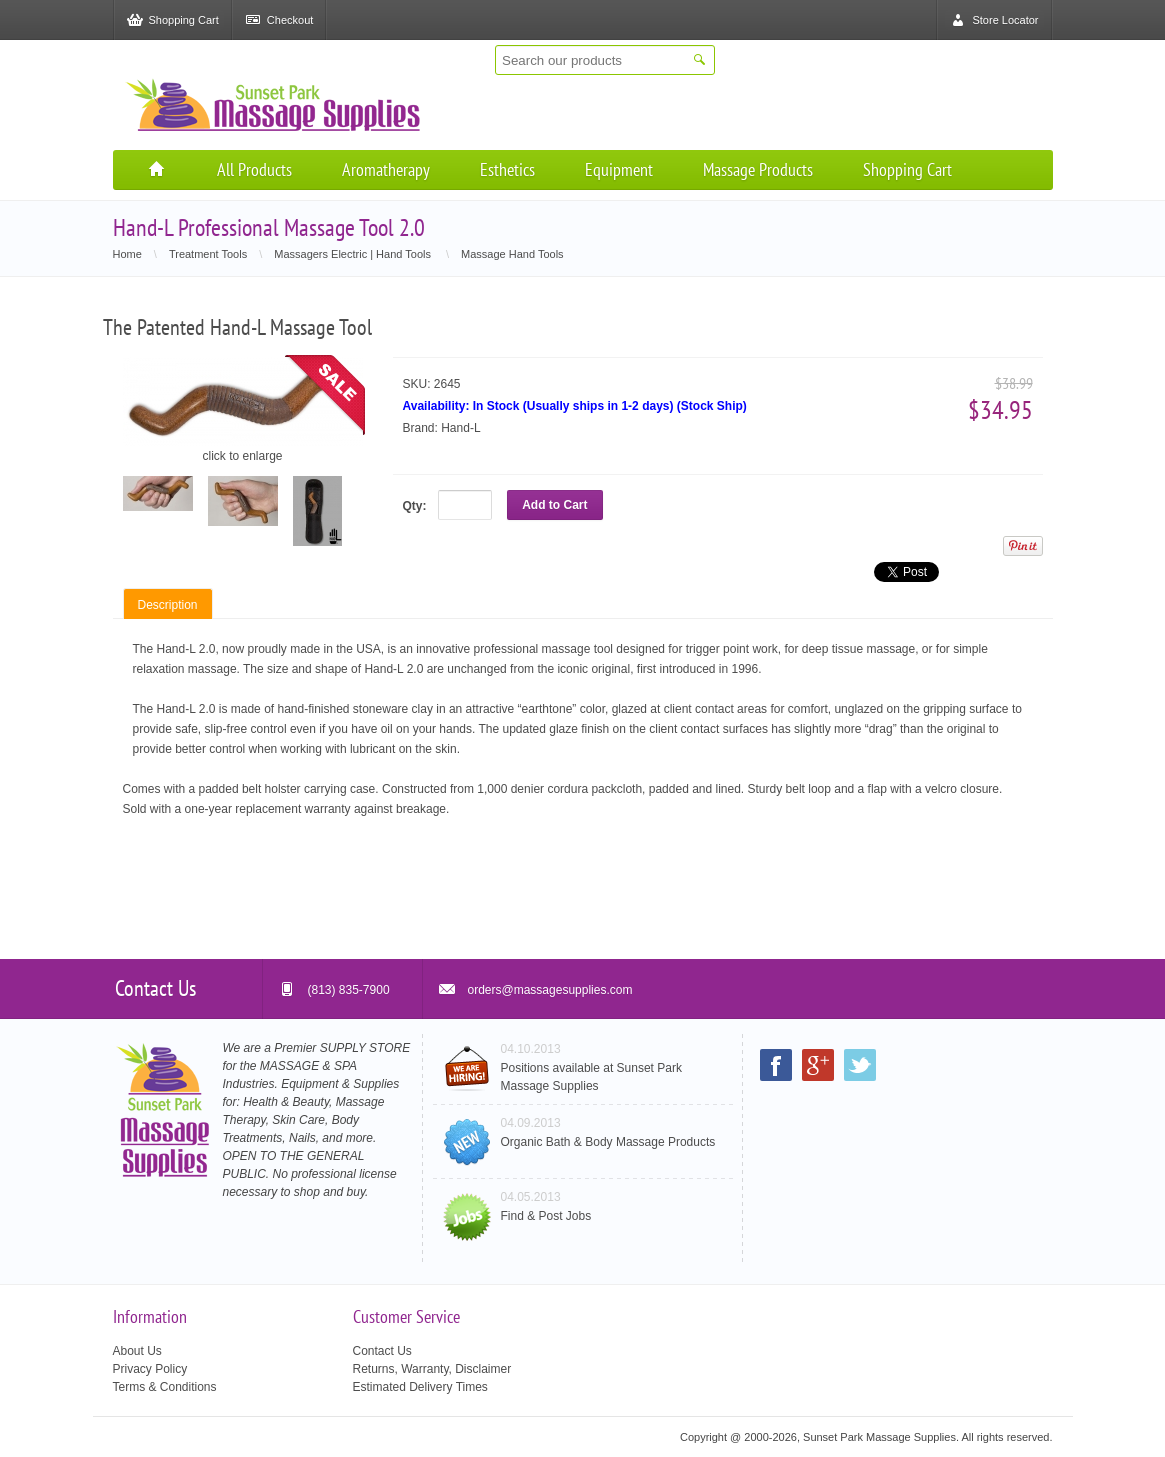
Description (168, 605)
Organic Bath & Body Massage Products (608, 1142)
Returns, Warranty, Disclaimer (432, 1369)
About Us (137, 1351)
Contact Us (382, 1351)
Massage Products (758, 169)
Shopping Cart (907, 169)
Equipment (619, 169)
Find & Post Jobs (546, 1216)
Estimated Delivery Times (420, 1387)
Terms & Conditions (165, 1387)
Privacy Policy (150, 1369)
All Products (254, 169)
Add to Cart (554, 505)
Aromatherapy (386, 169)
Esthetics (507, 169)
